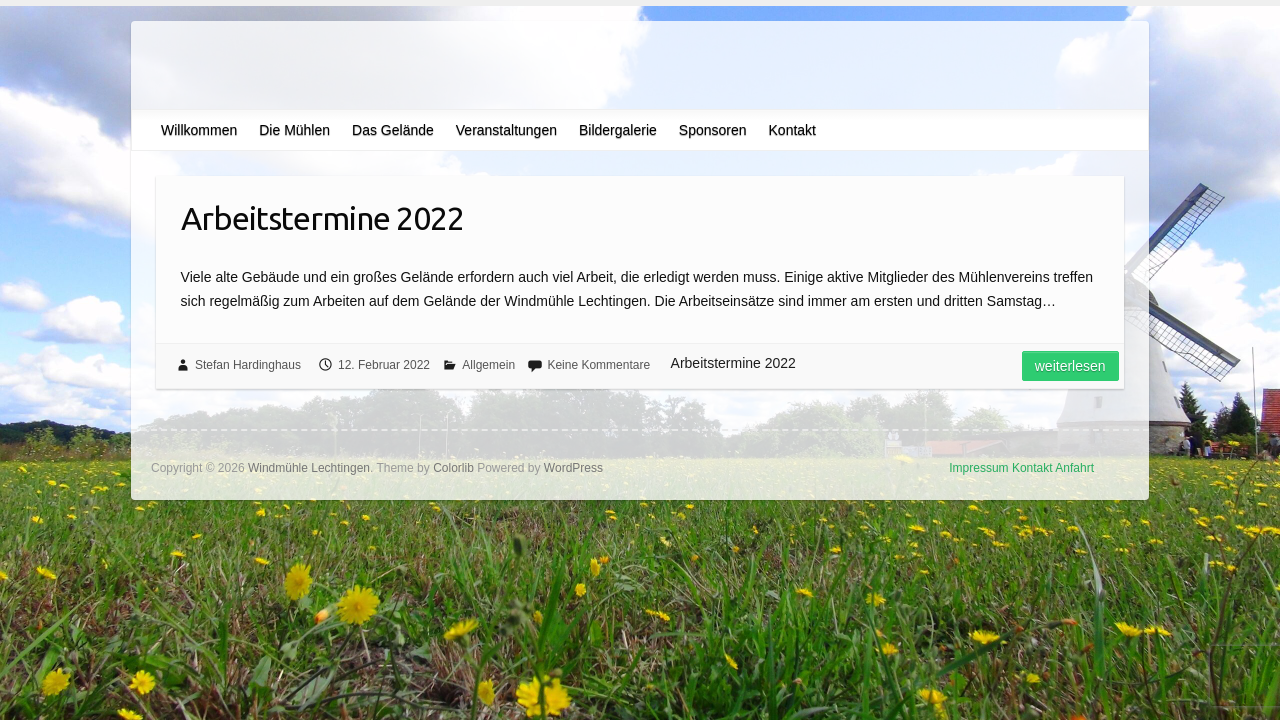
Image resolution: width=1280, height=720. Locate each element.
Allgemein (488, 365)
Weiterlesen (1070, 366)
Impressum (978, 468)
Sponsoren (713, 130)
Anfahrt (1074, 468)
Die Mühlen (294, 130)
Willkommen (199, 130)
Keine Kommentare (598, 365)
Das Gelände (393, 130)
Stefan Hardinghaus (248, 365)
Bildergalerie (618, 130)
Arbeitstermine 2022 (322, 218)
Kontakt (792, 130)
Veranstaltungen (506, 130)
